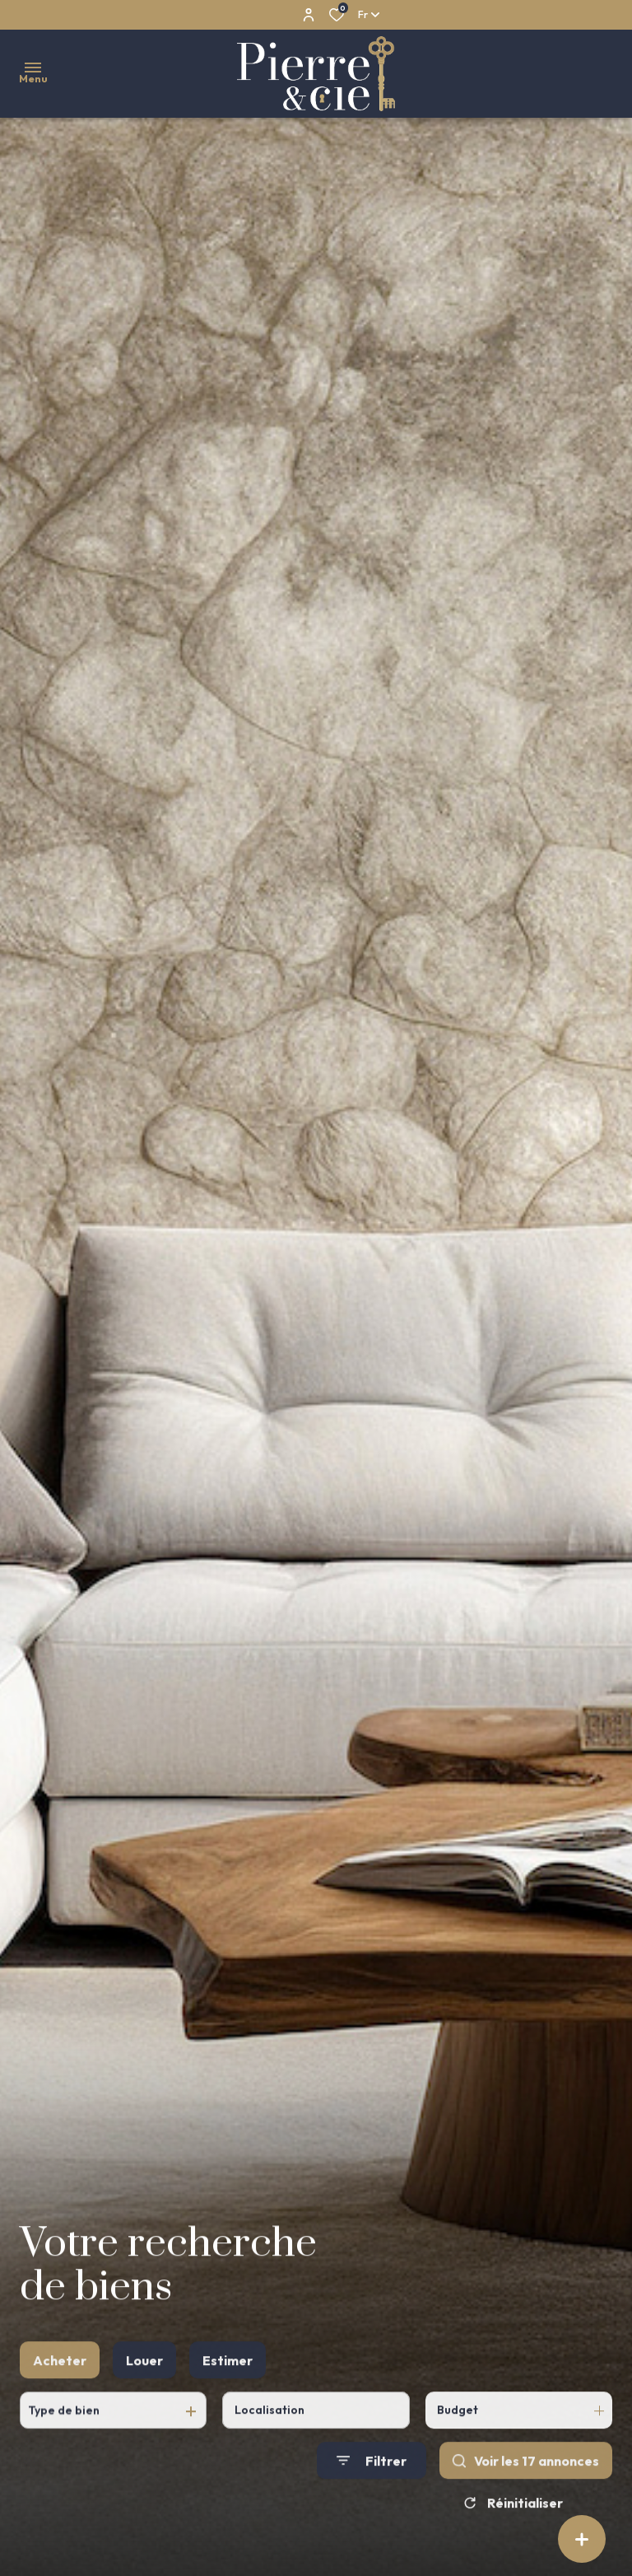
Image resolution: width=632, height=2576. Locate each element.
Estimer (227, 2382)
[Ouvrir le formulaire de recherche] (371, 2482)
